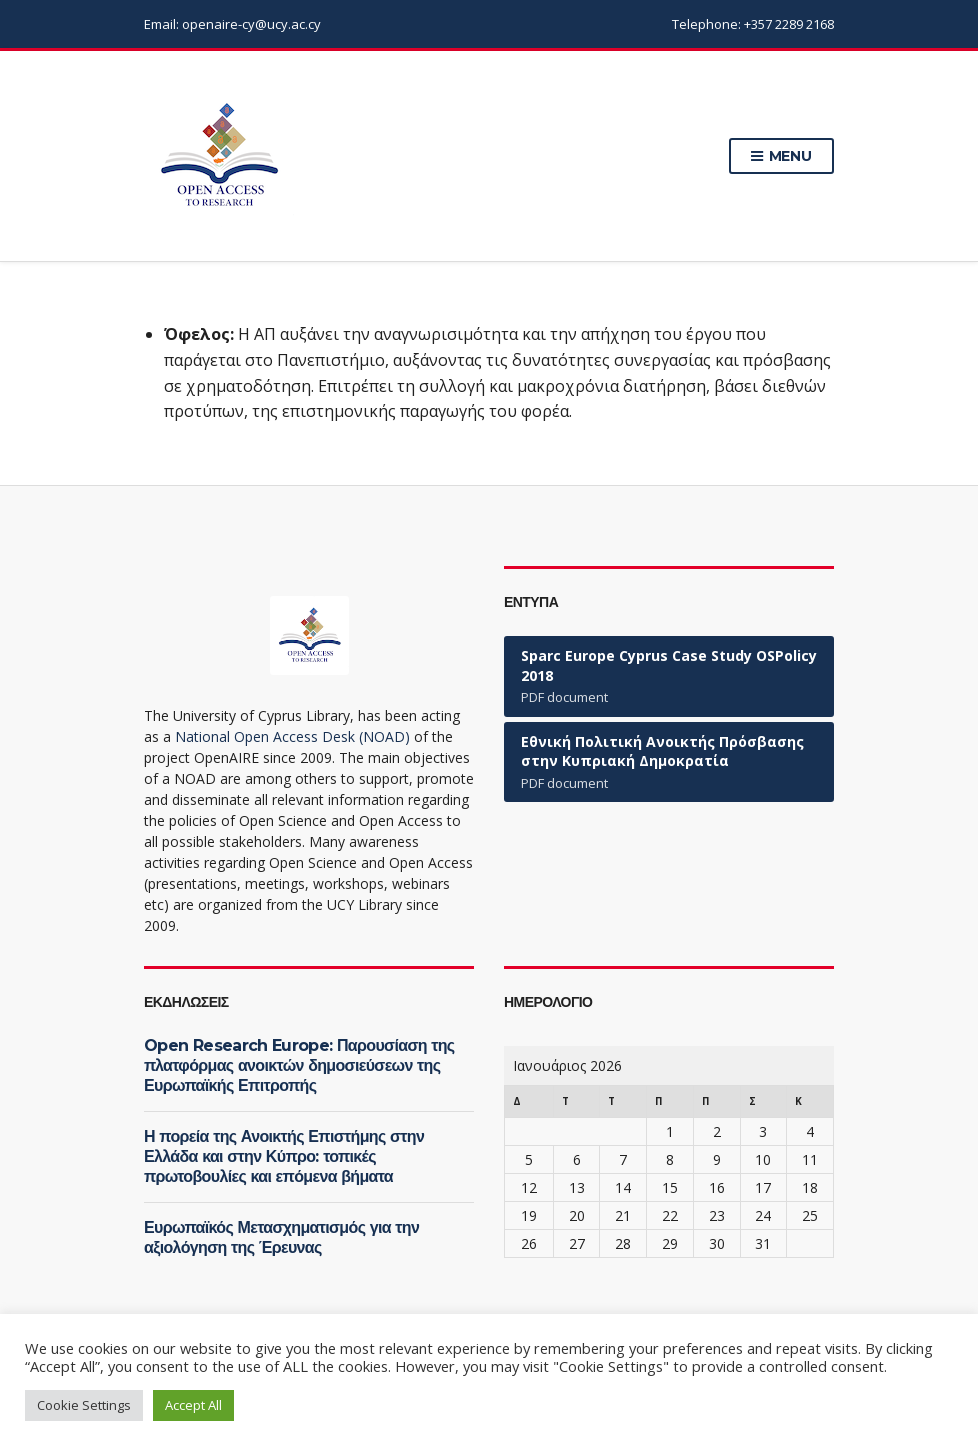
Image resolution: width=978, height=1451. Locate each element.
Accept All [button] (193, 1405)
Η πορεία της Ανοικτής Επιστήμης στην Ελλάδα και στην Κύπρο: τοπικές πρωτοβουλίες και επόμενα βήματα (284, 1156)
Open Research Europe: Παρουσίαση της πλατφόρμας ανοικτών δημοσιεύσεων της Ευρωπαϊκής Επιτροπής (299, 1065)
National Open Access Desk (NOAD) (292, 736)
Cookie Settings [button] (84, 1405)
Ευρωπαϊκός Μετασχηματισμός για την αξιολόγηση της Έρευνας (281, 1237)
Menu (781, 157)
